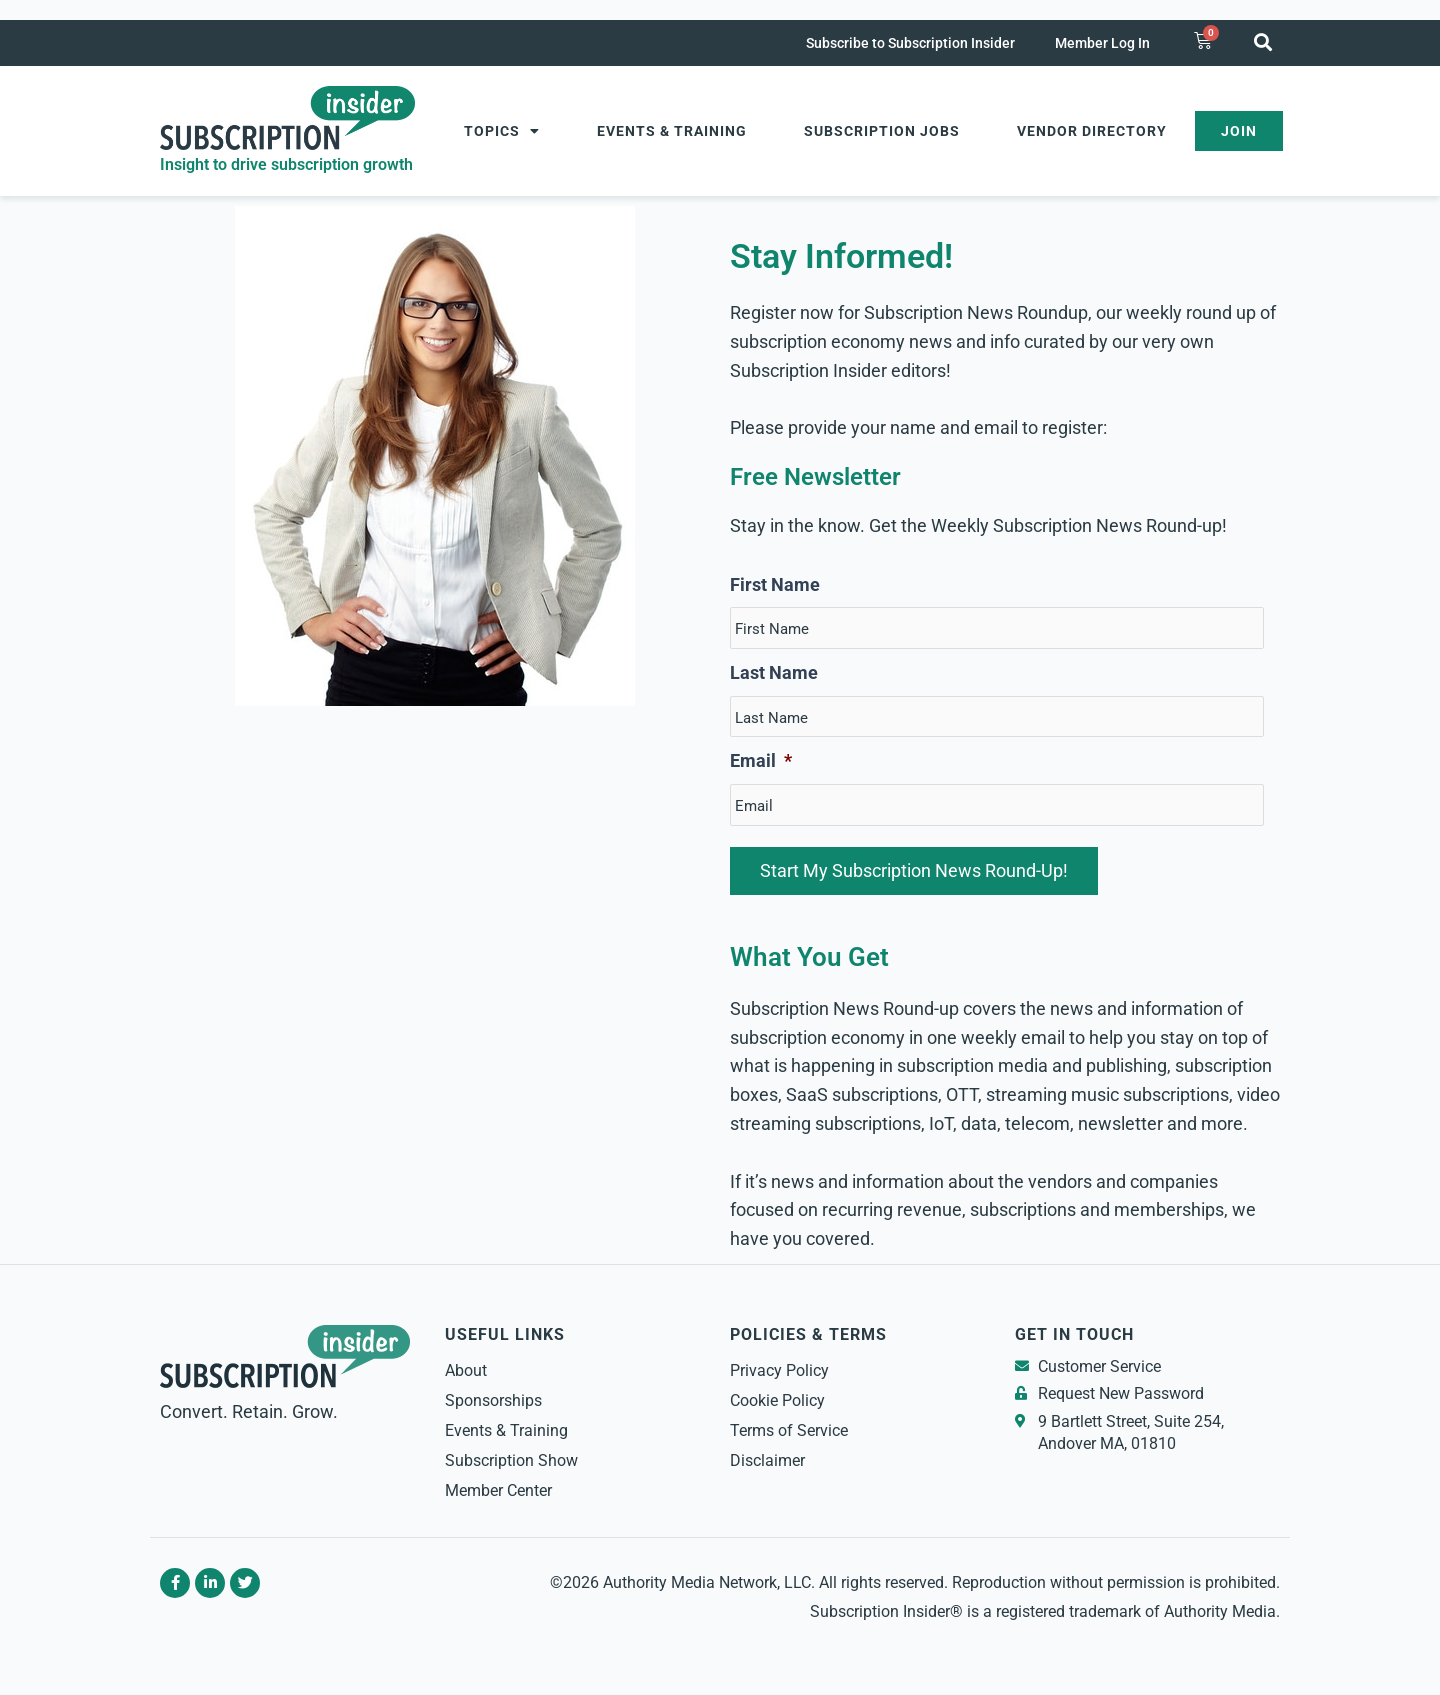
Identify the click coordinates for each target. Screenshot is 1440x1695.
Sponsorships (493, 1400)
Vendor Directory (1092, 131)
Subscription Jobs (882, 131)
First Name (775, 584)
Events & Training (672, 131)
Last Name (774, 672)
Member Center (498, 1490)
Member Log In (1102, 43)
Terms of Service (789, 1430)
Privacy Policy (779, 1370)
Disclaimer (767, 1460)
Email (761, 760)
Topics (502, 131)
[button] (1262, 41)
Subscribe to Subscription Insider (910, 43)
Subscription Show (511, 1460)
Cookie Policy (777, 1400)
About (466, 1370)
